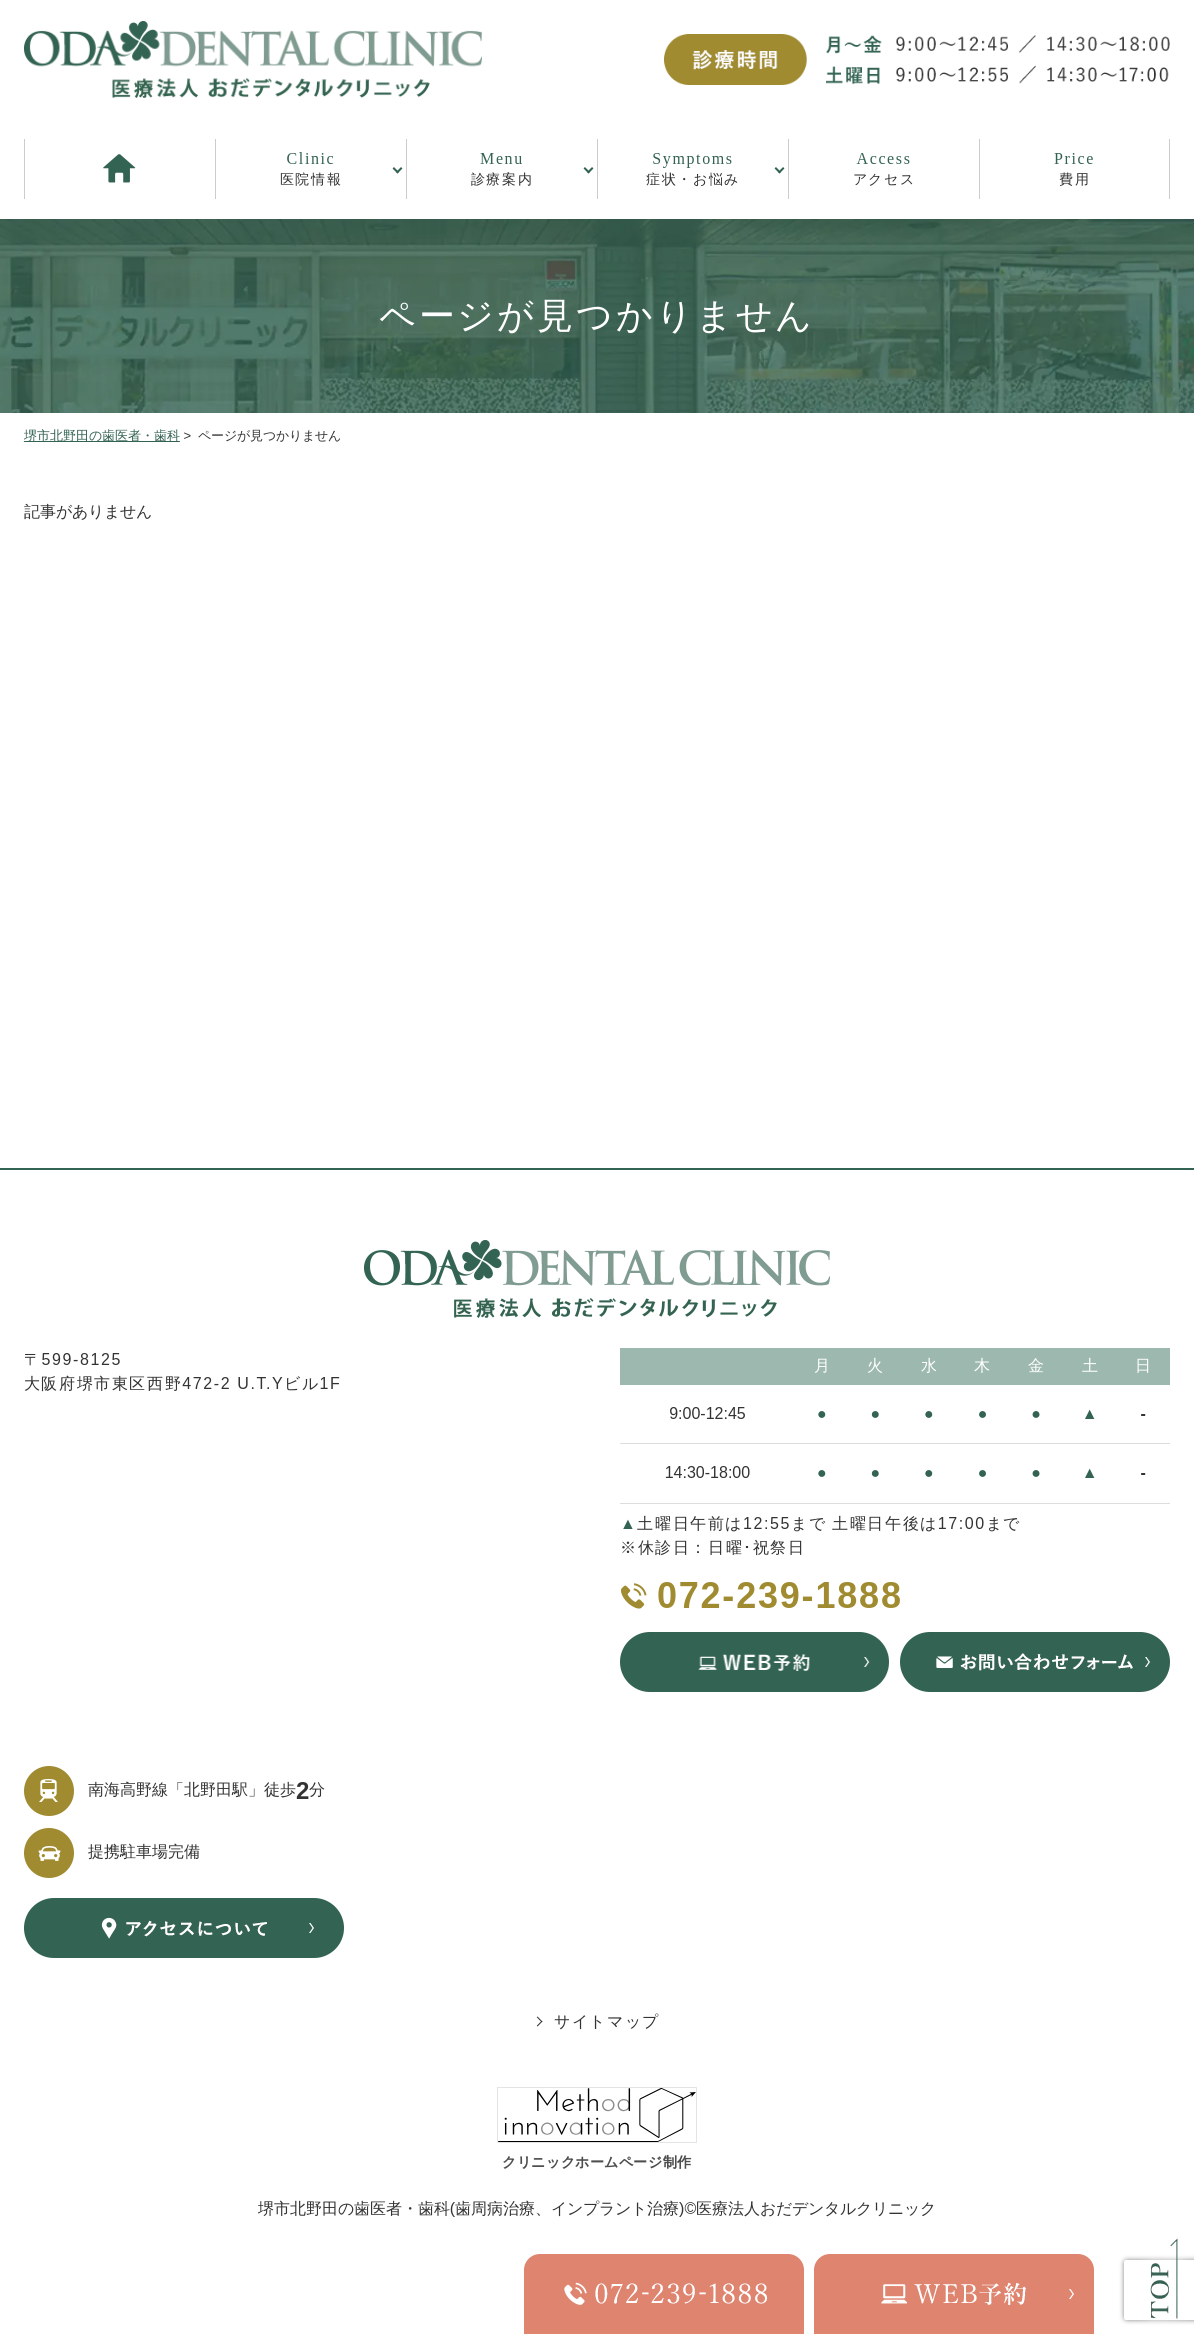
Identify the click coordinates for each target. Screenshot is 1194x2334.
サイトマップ (607, 2021)
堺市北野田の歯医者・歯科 (102, 435)
